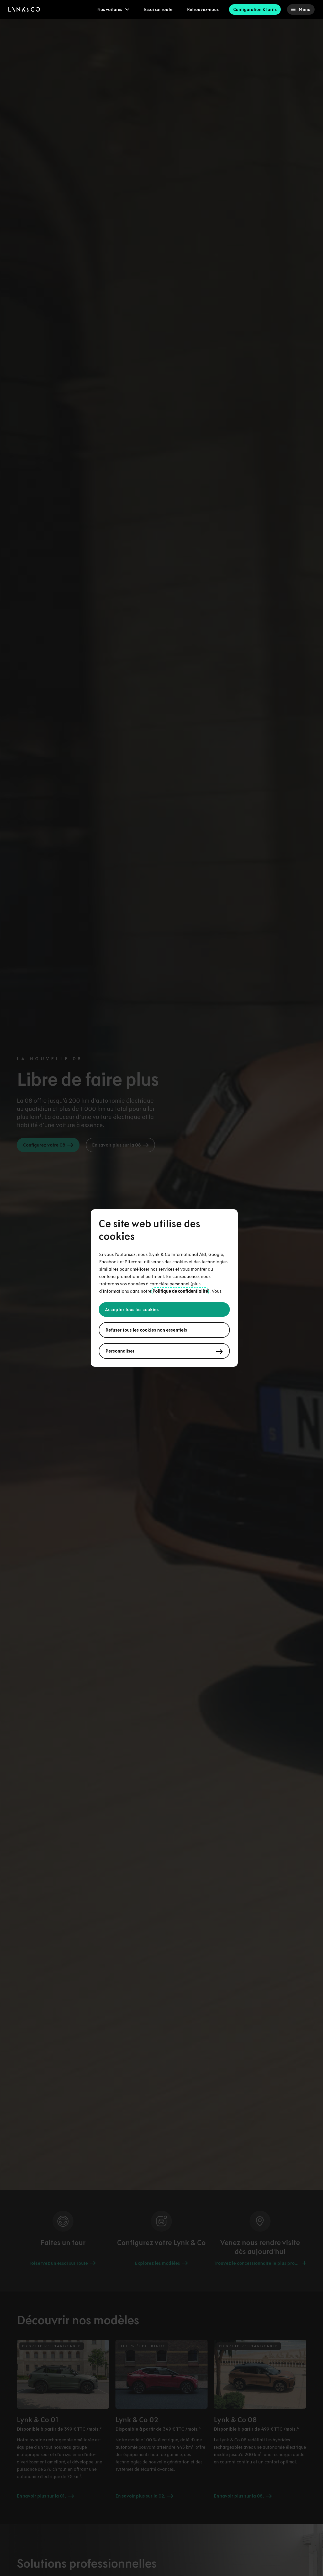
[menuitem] (113, 9)
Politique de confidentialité (180, 1291)
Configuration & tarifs (255, 9)
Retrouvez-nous (203, 9)
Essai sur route (158, 9)
